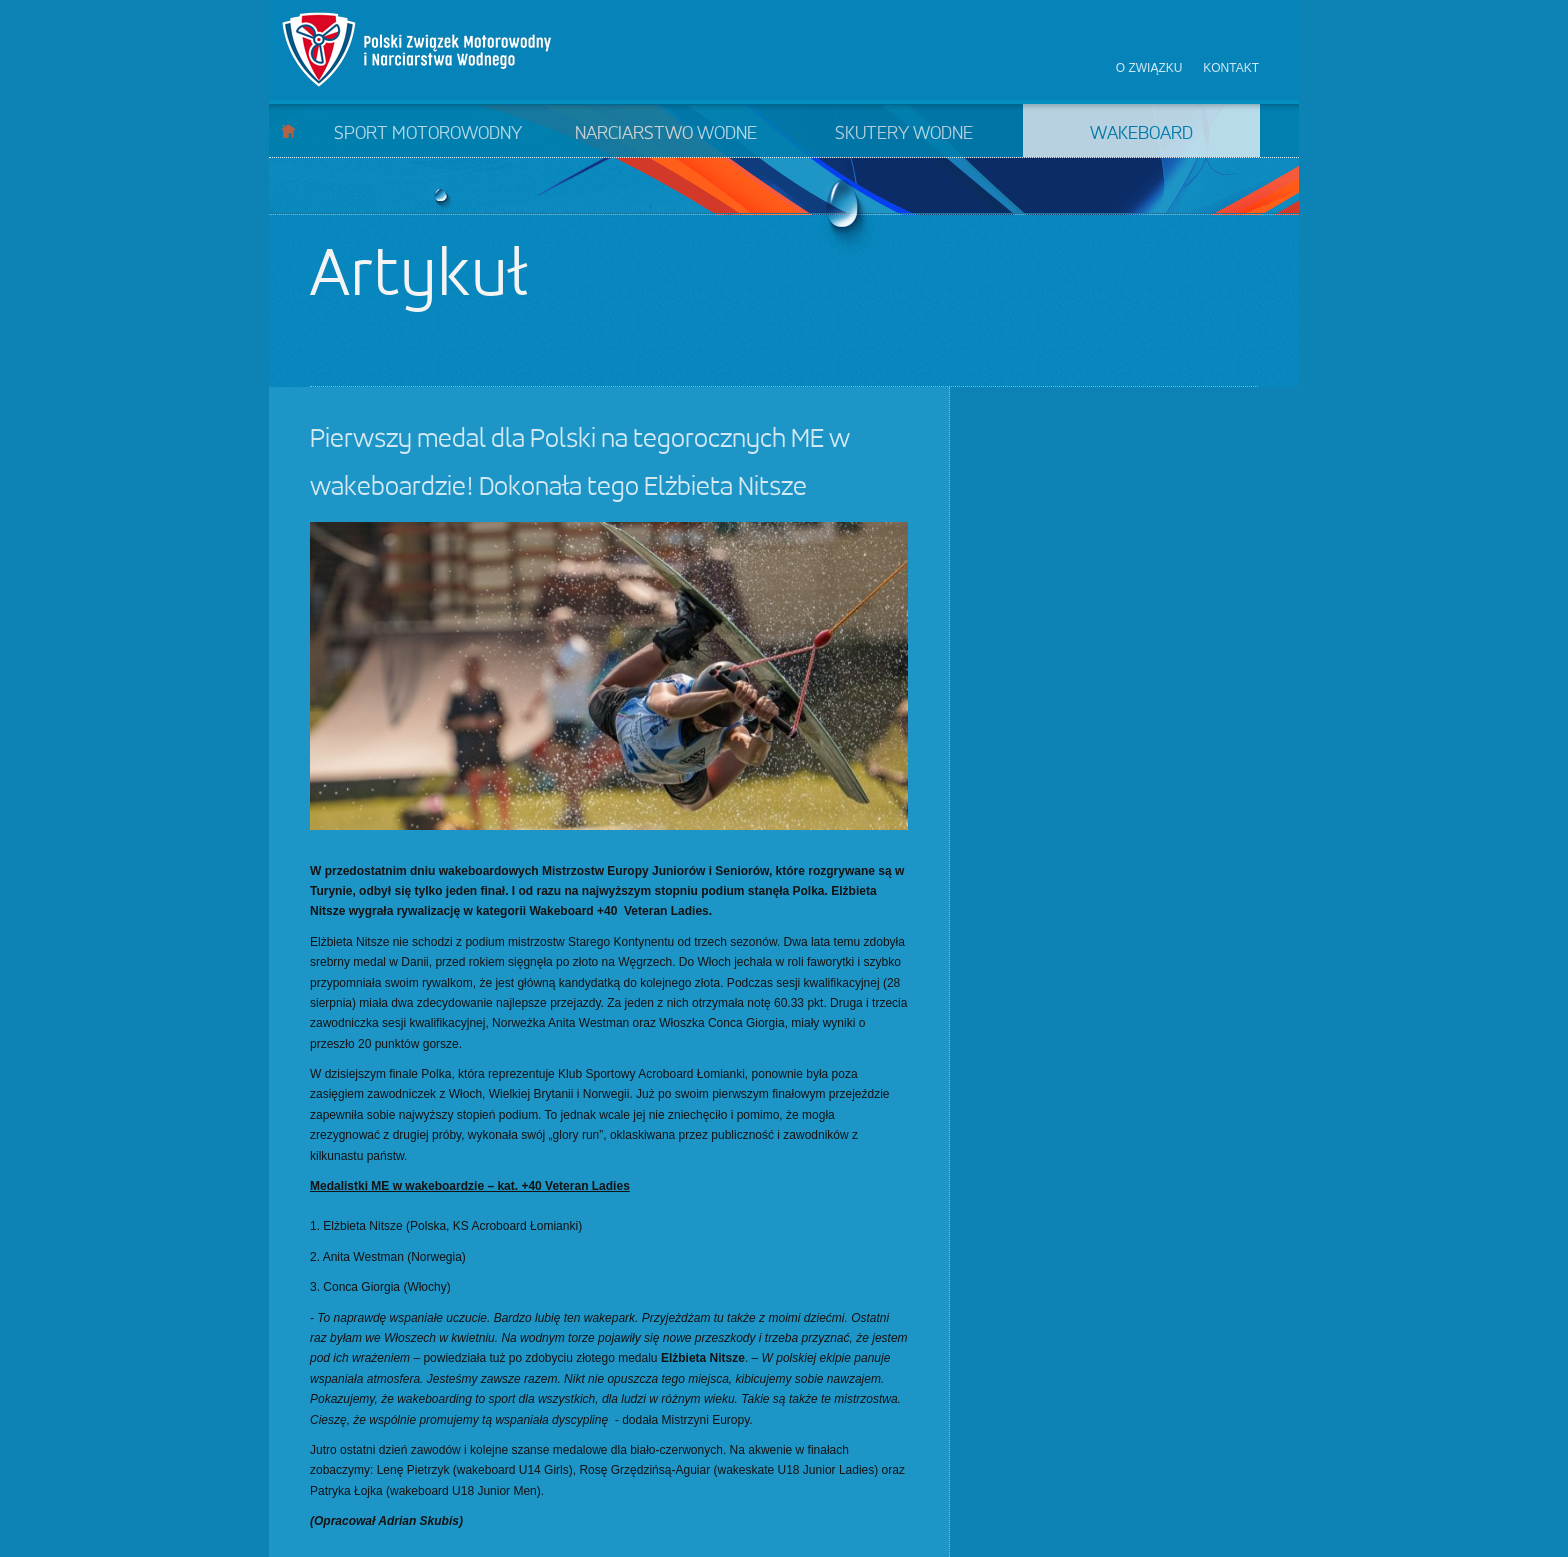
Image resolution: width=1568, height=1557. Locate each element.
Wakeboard (1141, 134)
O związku (1149, 68)
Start (288, 130)
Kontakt (1231, 68)
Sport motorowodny (428, 134)
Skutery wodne (904, 134)
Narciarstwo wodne (666, 134)
